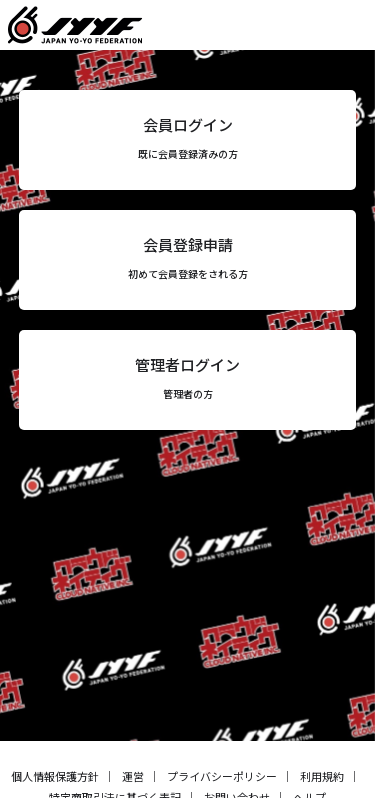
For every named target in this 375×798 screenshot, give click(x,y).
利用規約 (322, 776)
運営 (133, 776)
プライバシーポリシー (222, 776)
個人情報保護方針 (55, 776)
